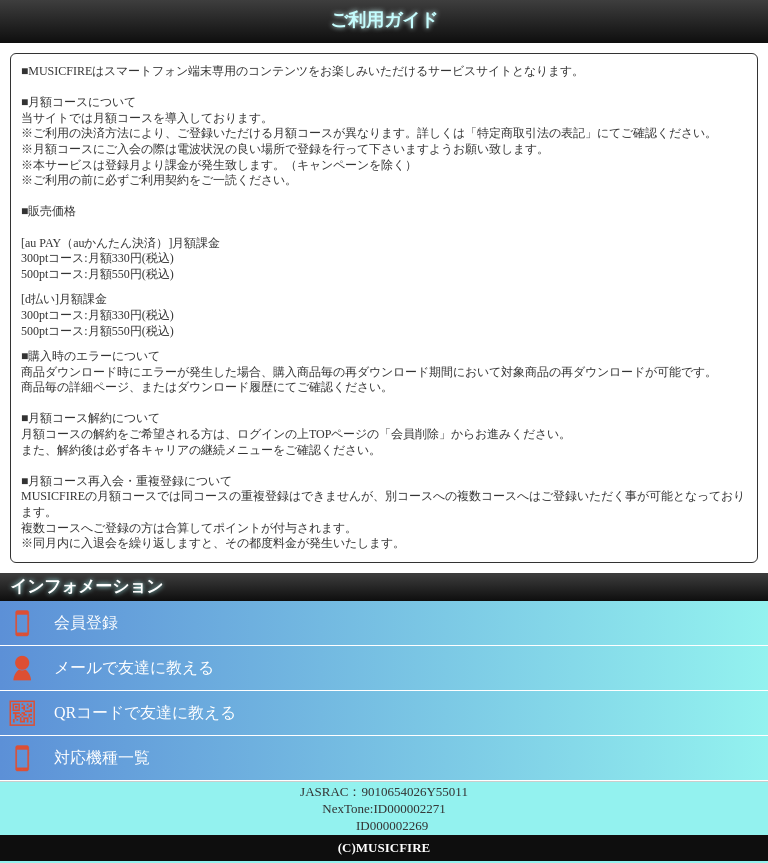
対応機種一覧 (75, 758)
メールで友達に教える (107, 668)
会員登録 (59, 623)
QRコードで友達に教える (118, 713)
